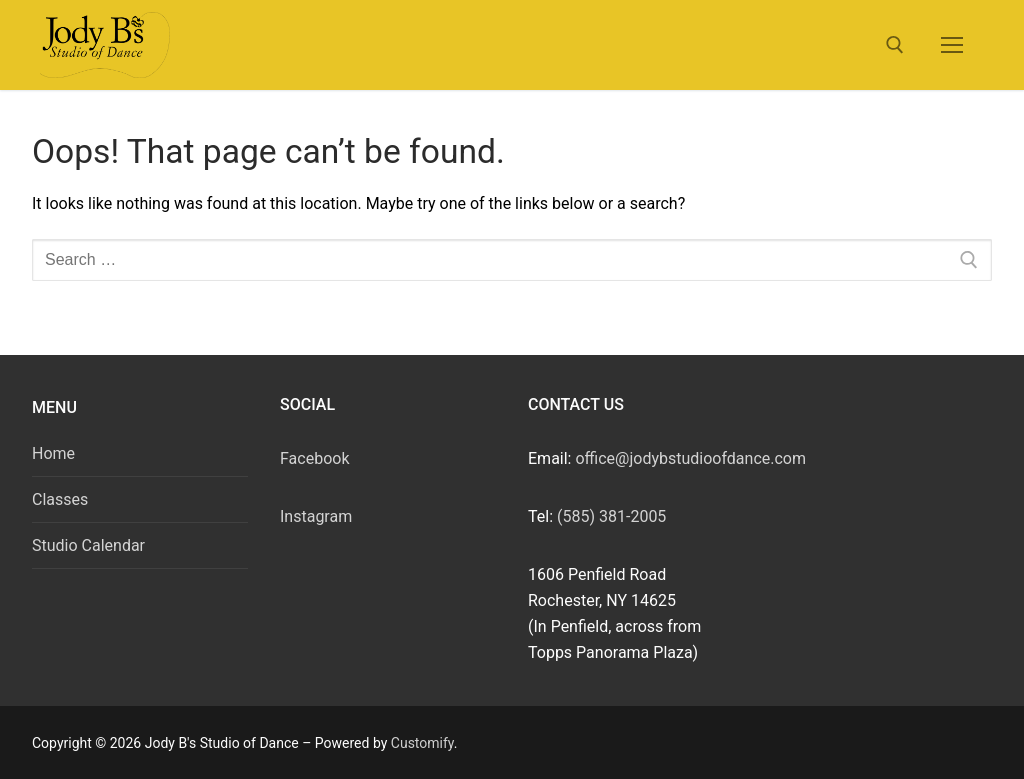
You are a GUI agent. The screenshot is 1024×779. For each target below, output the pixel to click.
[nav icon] (952, 45)
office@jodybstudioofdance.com (690, 458)
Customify (422, 743)
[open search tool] (895, 45)
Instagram (316, 516)
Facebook (314, 458)
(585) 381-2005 (611, 516)
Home (53, 453)
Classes (60, 499)
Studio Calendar (88, 545)
